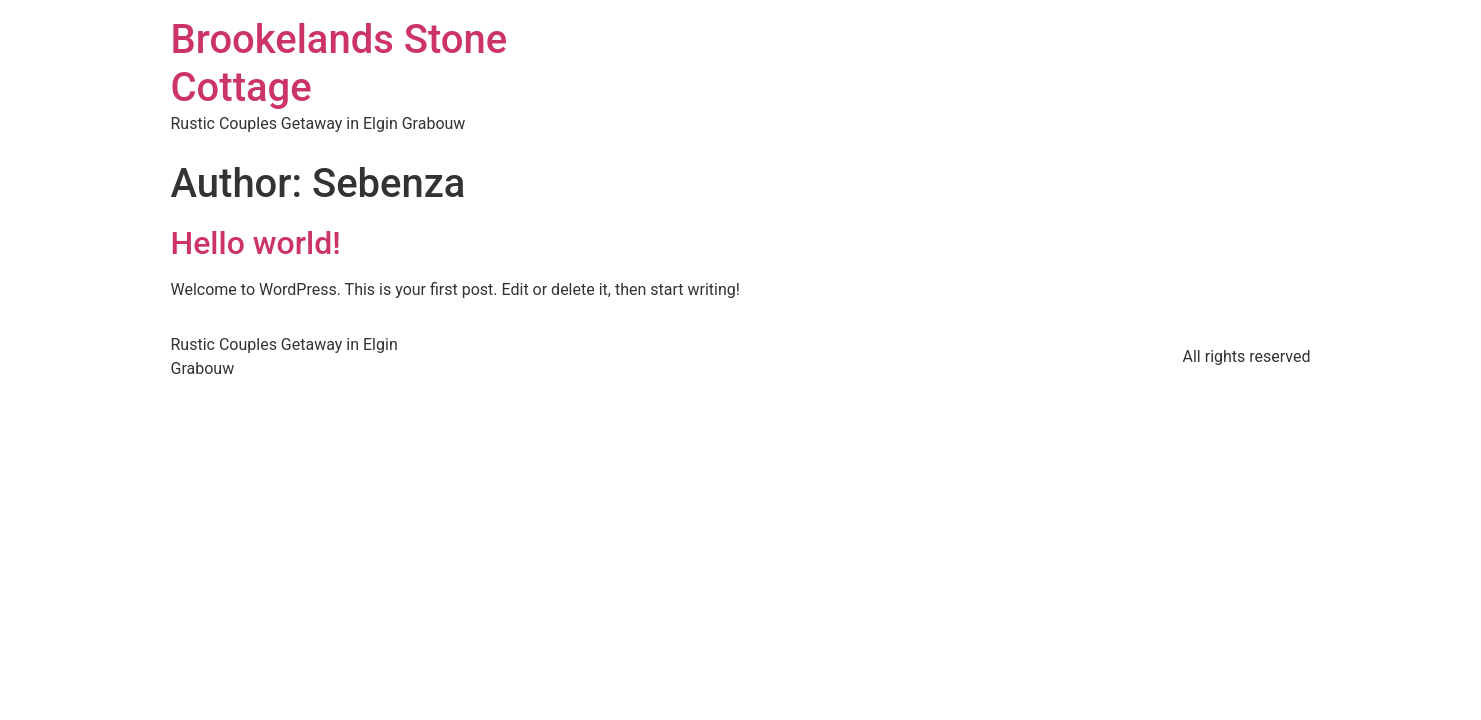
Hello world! (256, 243)
